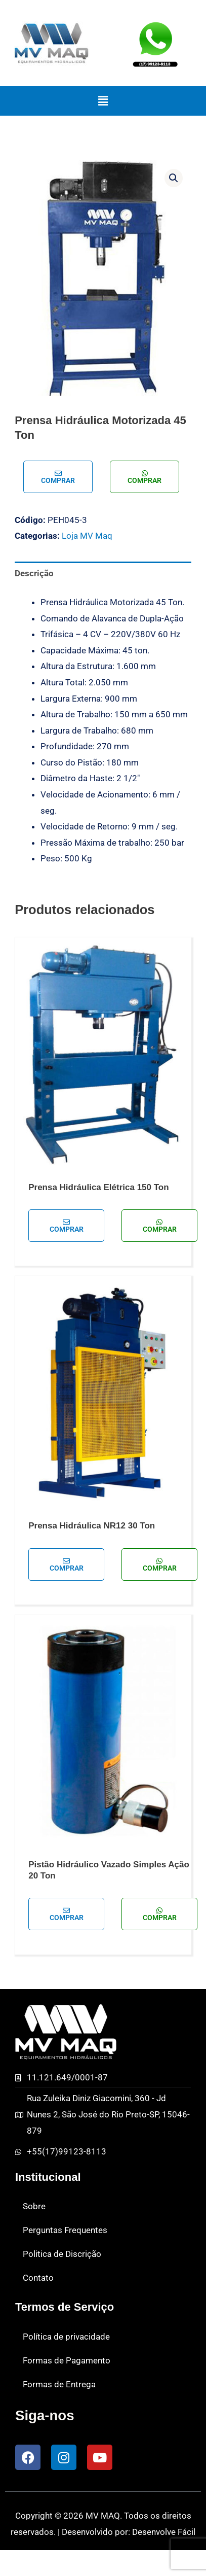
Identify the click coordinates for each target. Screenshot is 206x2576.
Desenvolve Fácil (163, 2532)
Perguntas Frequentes (65, 2230)
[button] (102, 101)
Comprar (58, 477)
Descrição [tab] (34, 573)
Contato (38, 2278)
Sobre (34, 2206)
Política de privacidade (66, 2336)
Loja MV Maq (87, 536)
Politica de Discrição (62, 2254)
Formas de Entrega (59, 2384)
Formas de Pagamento (66, 2360)
